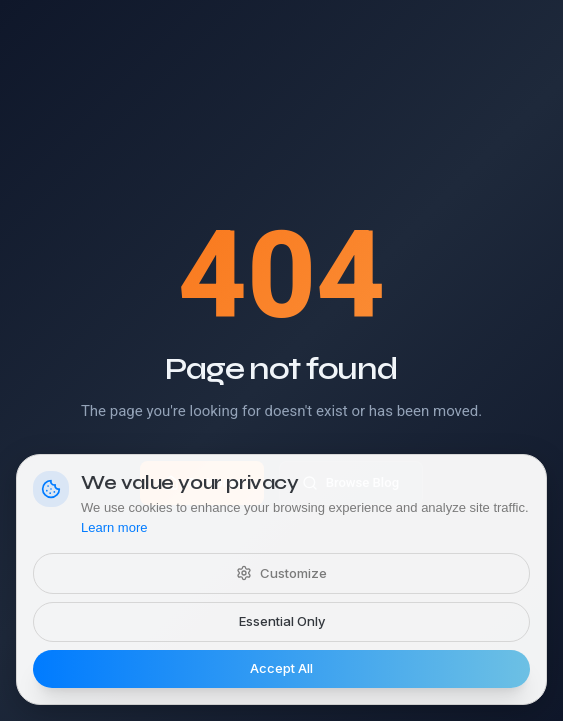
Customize (281, 573)
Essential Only (282, 621)
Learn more (114, 527)
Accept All (281, 668)
